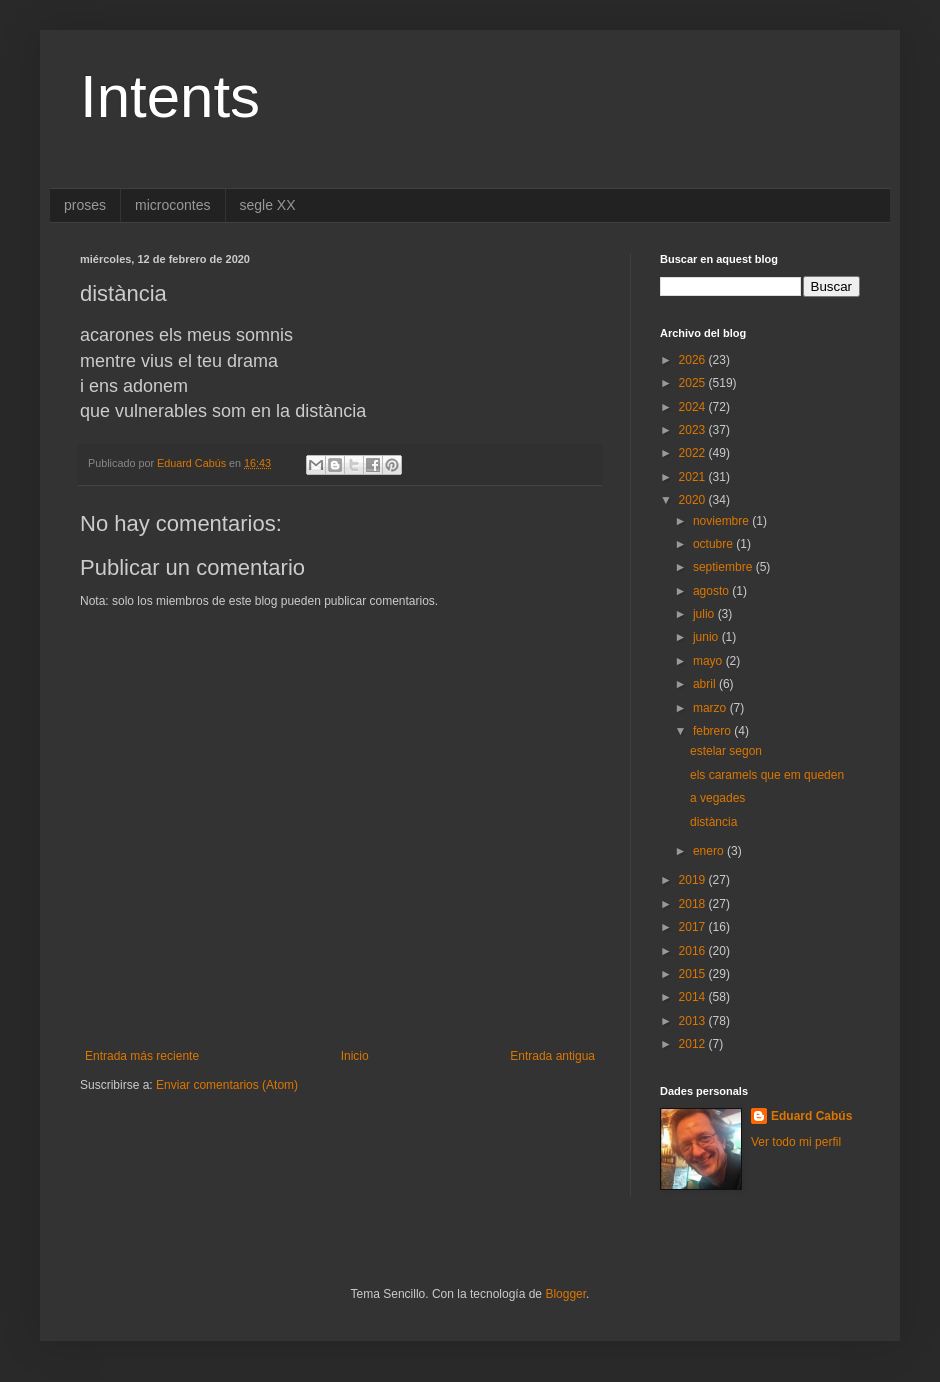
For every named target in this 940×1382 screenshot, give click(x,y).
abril (706, 684)
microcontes (172, 205)
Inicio (355, 1056)
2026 (694, 360)
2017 (694, 927)
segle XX (268, 205)
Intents (170, 96)
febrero (713, 731)
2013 (694, 1021)
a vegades (717, 798)
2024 (694, 407)
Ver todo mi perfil (796, 1142)
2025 (694, 383)
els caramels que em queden (767, 775)
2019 (694, 880)
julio (705, 614)
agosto (712, 591)
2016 (694, 951)
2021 (694, 477)
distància (713, 822)
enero (710, 851)
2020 (694, 500)
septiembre (724, 567)
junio (707, 637)
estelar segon (726, 751)
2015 (694, 974)
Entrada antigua (552, 1056)
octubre (714, 544)
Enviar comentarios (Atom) (227, 1085)
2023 (694, 430)
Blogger (565, 1294)
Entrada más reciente (142, 1056)
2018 (694, 904)
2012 (694, 1044)
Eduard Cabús (811, 1116)
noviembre (722, 521)
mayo (709, 661)
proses (85, 205)
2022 (694, 453)
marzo (711, 708)
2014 (694, 997)
